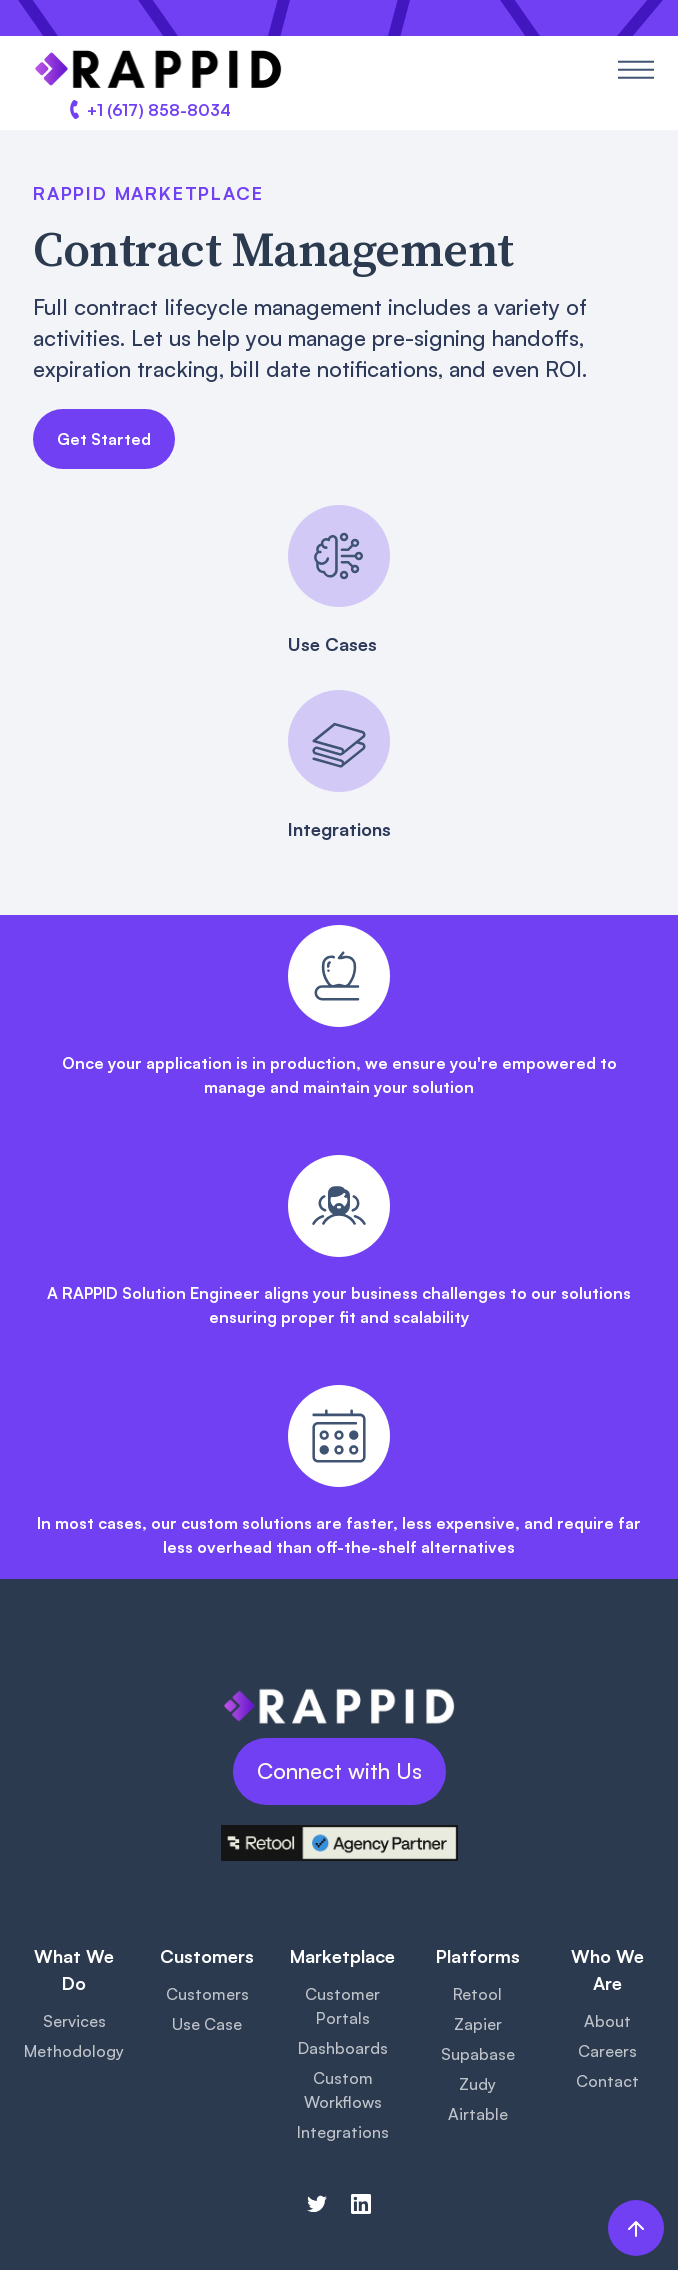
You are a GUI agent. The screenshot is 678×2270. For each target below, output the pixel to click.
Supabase (478, 2054)
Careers (607, 2051)
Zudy (477, 2084)
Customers (207, 1994)
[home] (153, 69)
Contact (607, 2081)
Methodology (74, 2051)
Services (74, 2021)
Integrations (343, 2132)
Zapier (478, 2024)
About (607, 2021)
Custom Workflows (343, 2090)
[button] (636, 69)
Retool (477, 1994)
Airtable (478, 2114)
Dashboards (343, 2048)
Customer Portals (342, 2006)
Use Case (207, 2024)
